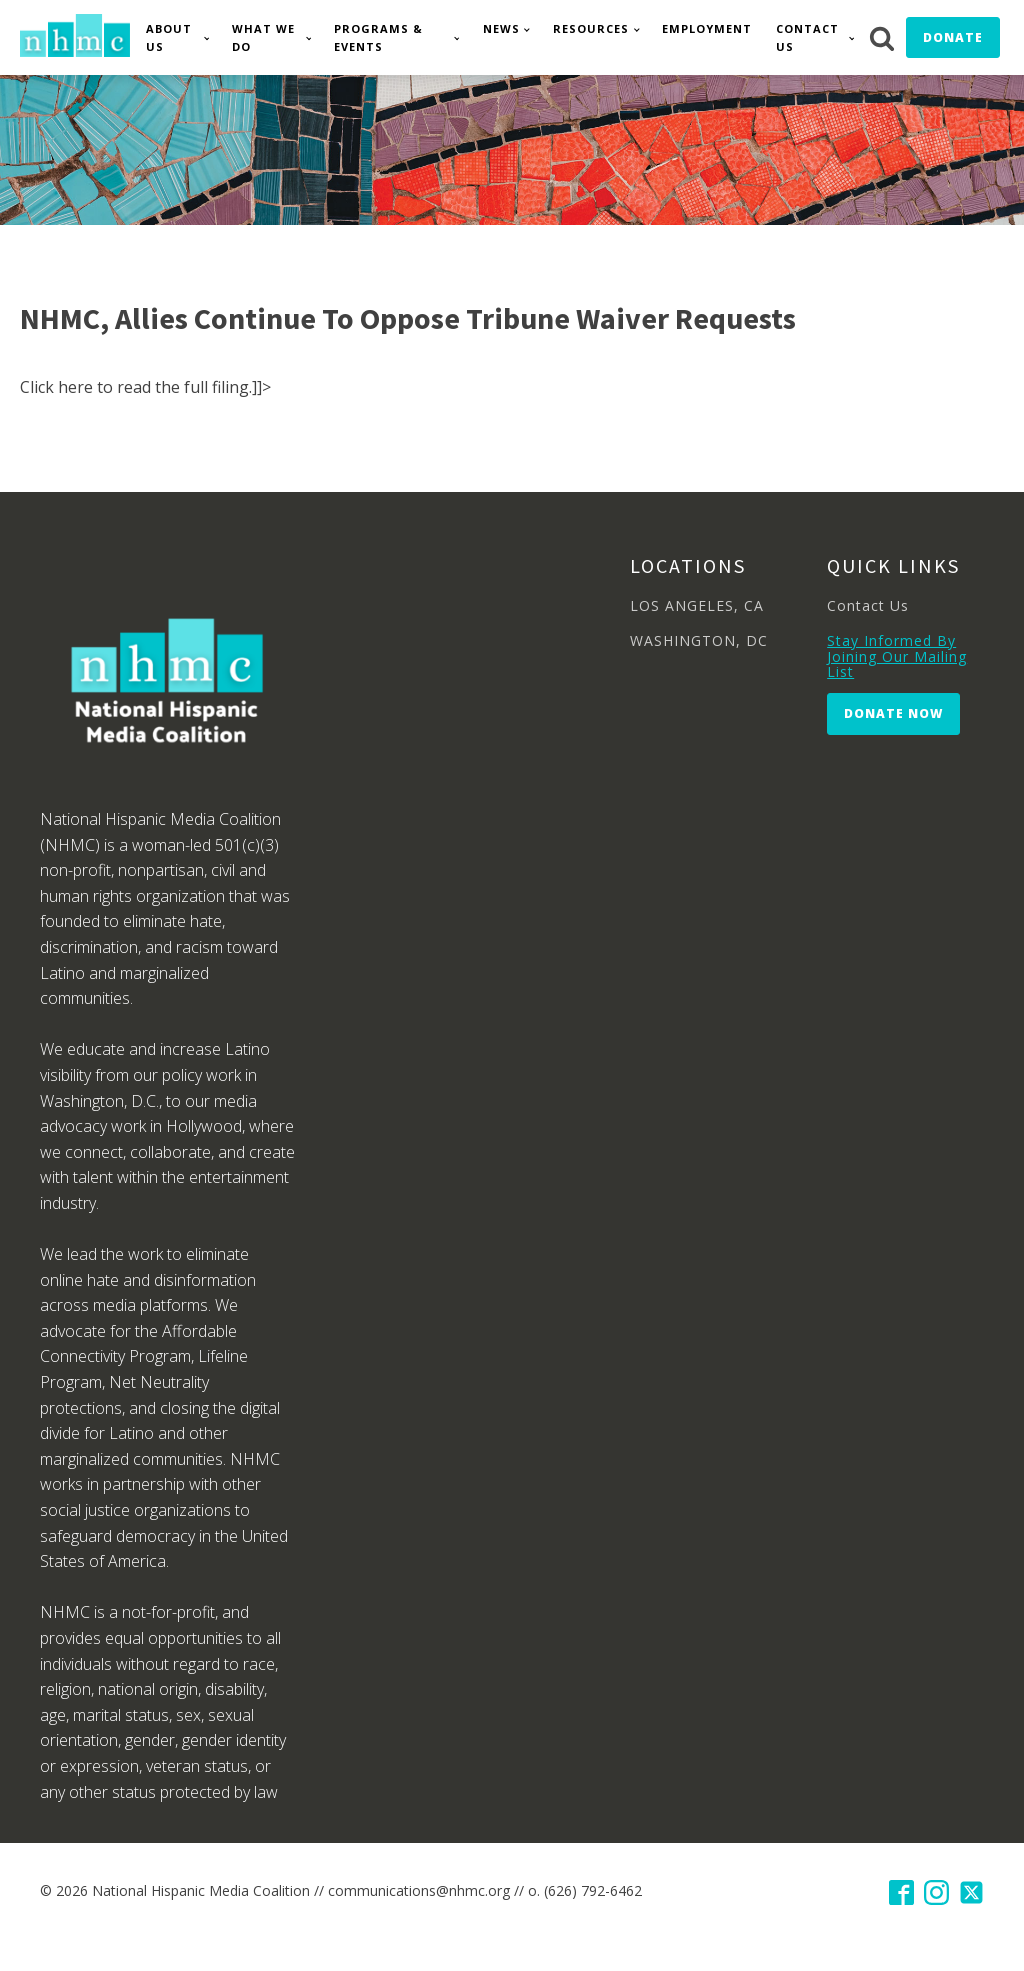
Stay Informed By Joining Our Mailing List (897, 656)
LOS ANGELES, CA (697, 605)
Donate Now (893, 713)
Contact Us (807, 37)
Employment (707, 28)
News (501, 28)
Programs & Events (378, 37)
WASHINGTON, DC (699, 640)
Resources (591, 28)
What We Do (263, 37)
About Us (169, 37)
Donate (953, 37)
